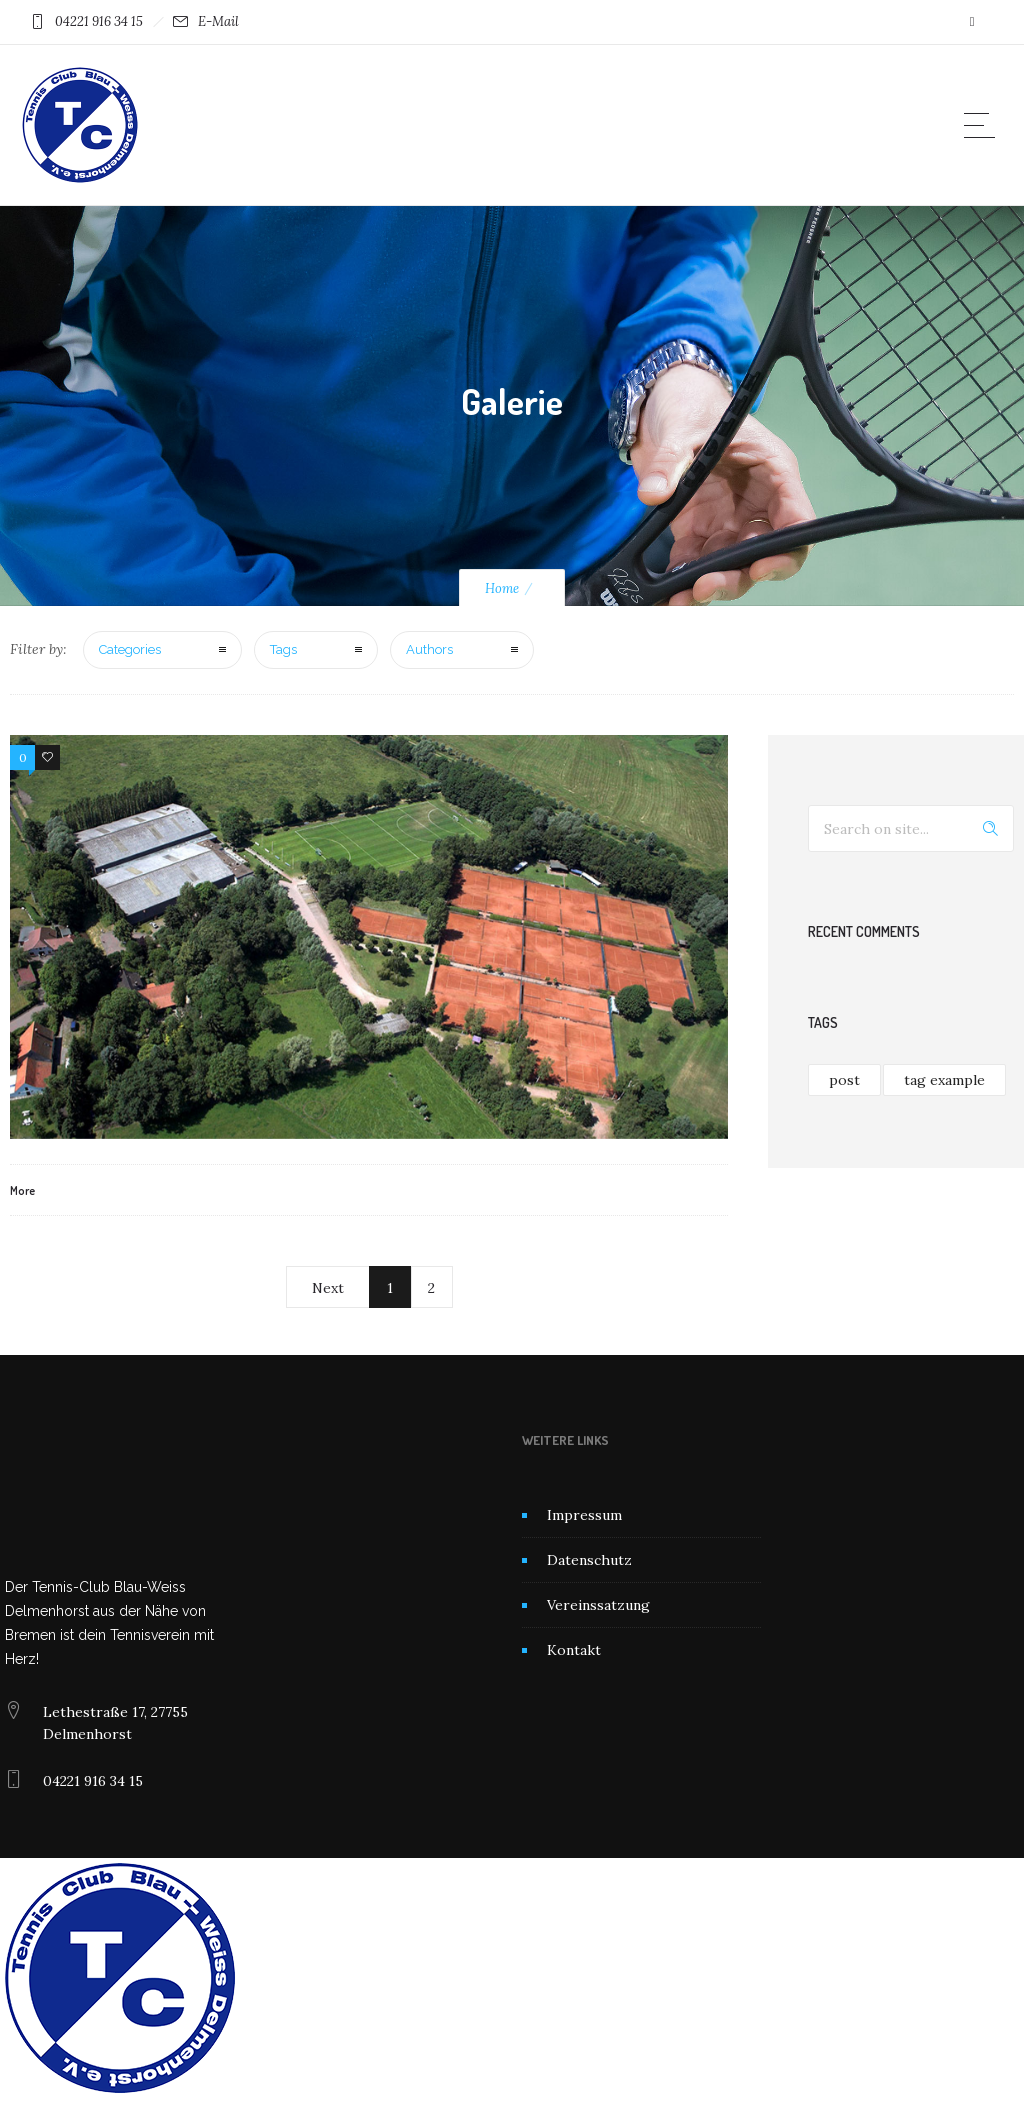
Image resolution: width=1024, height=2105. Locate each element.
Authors (429, 649)
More (22, 1190)
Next (328, 1288)
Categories (130, 649)
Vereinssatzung (598, 1605)
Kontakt (574, 1650)
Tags (283, 649)
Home (502, 588)
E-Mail (218, 21)
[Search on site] (911, 828)
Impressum (584, 1515)
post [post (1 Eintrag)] (844, 1080)
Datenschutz (589, 1560)
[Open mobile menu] (984, 125)
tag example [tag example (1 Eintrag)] (944, 1080)
